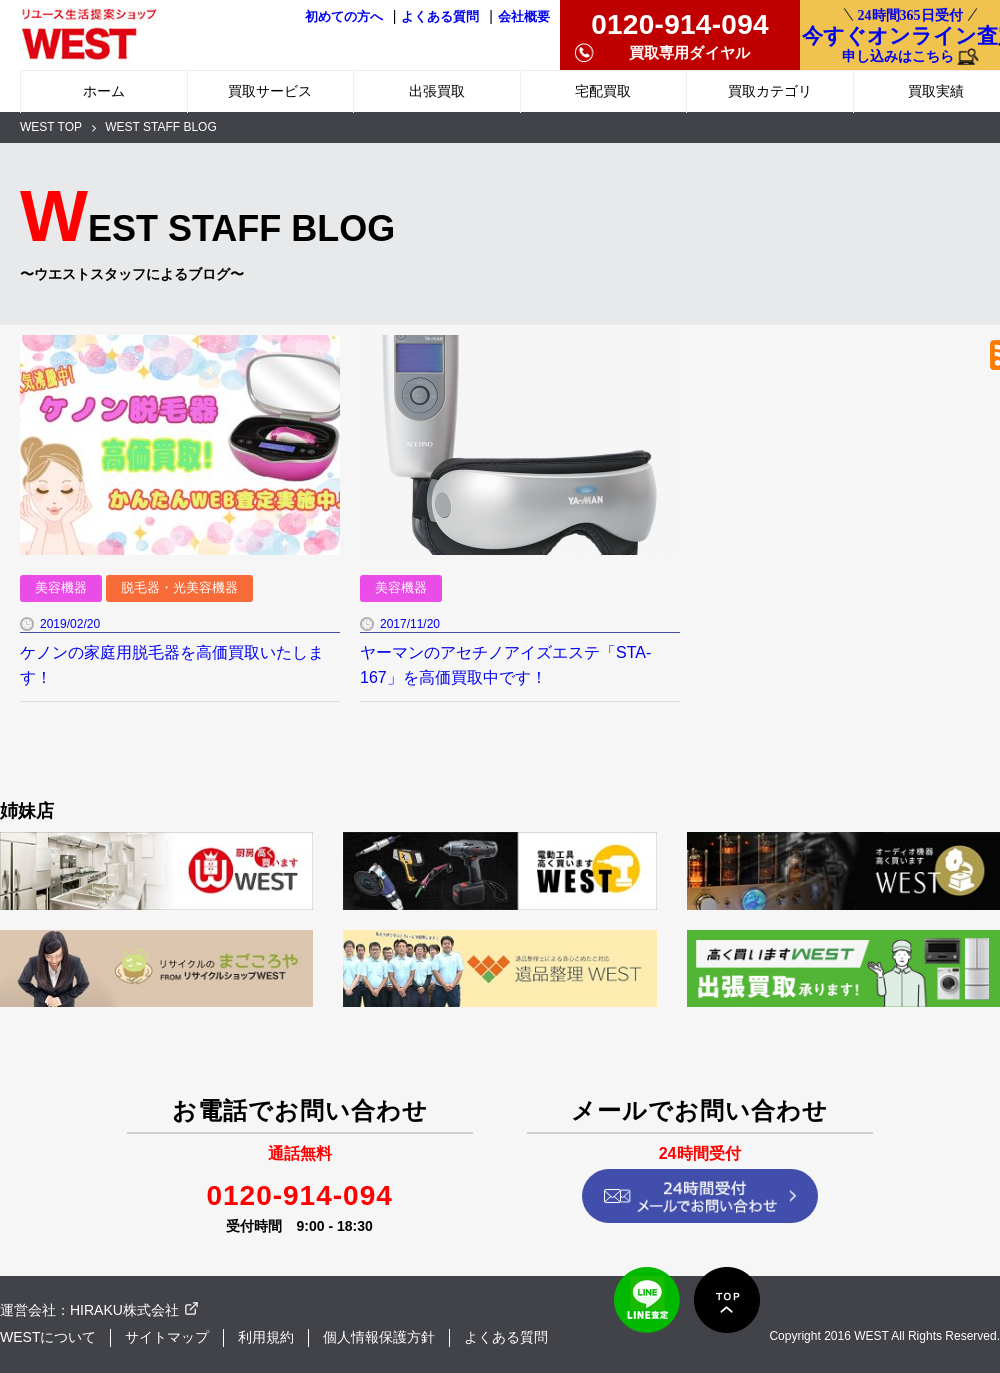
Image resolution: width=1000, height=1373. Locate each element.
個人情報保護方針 (379, 1337)
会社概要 (524, 17)
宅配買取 (603, 91)
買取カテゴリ (770, 91)
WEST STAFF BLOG (161, 127)
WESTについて (48, 1337)
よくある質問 (440, 17)
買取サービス (270, 91)
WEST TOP (51, 127)
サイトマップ (167, 1337)
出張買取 (437, 91)
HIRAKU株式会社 (124, 1310)
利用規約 (266, 1337)
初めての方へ (344, 17)
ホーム (104, 91)
